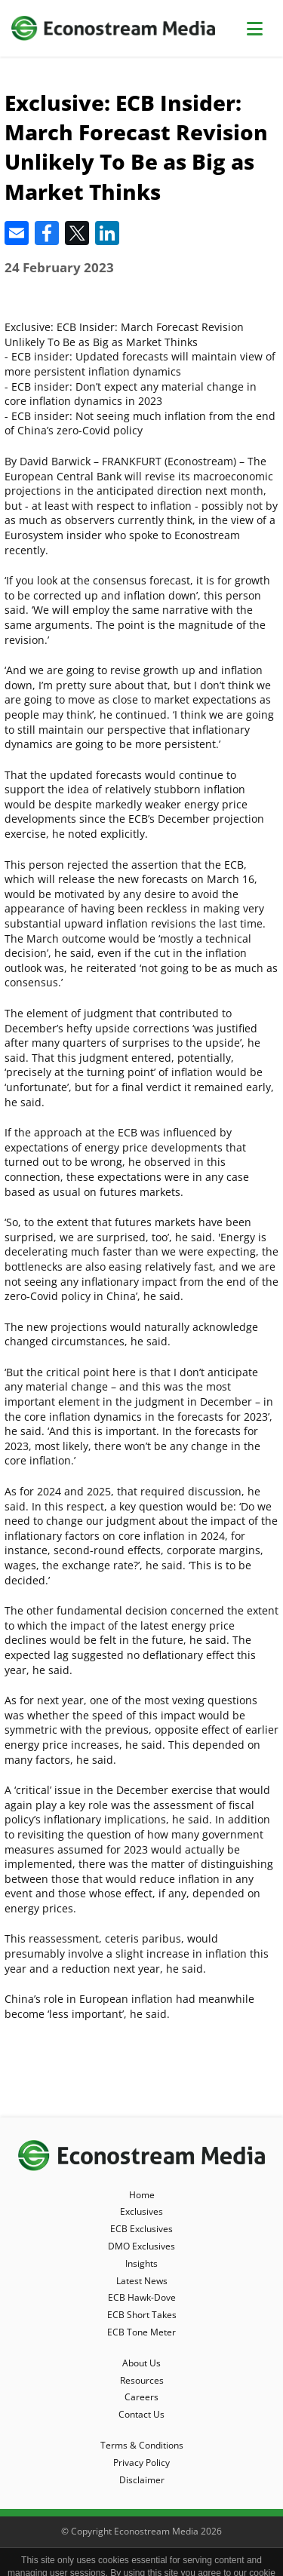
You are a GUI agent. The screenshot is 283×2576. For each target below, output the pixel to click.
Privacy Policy (141, 2462)
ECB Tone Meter (141, 2332)
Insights (141, 2263)
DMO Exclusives (141, 2246)
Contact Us (141, 2414)
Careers (141, 2396)
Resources (142, 2380)
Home (142, 2194)
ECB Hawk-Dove (142, 2297)
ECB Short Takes (142, 2314)
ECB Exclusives (141, 2228)
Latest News (142, 2280)
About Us (141, 2363)
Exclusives (141, 2211)
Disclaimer (142, 2479)
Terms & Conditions (141, 2445)
